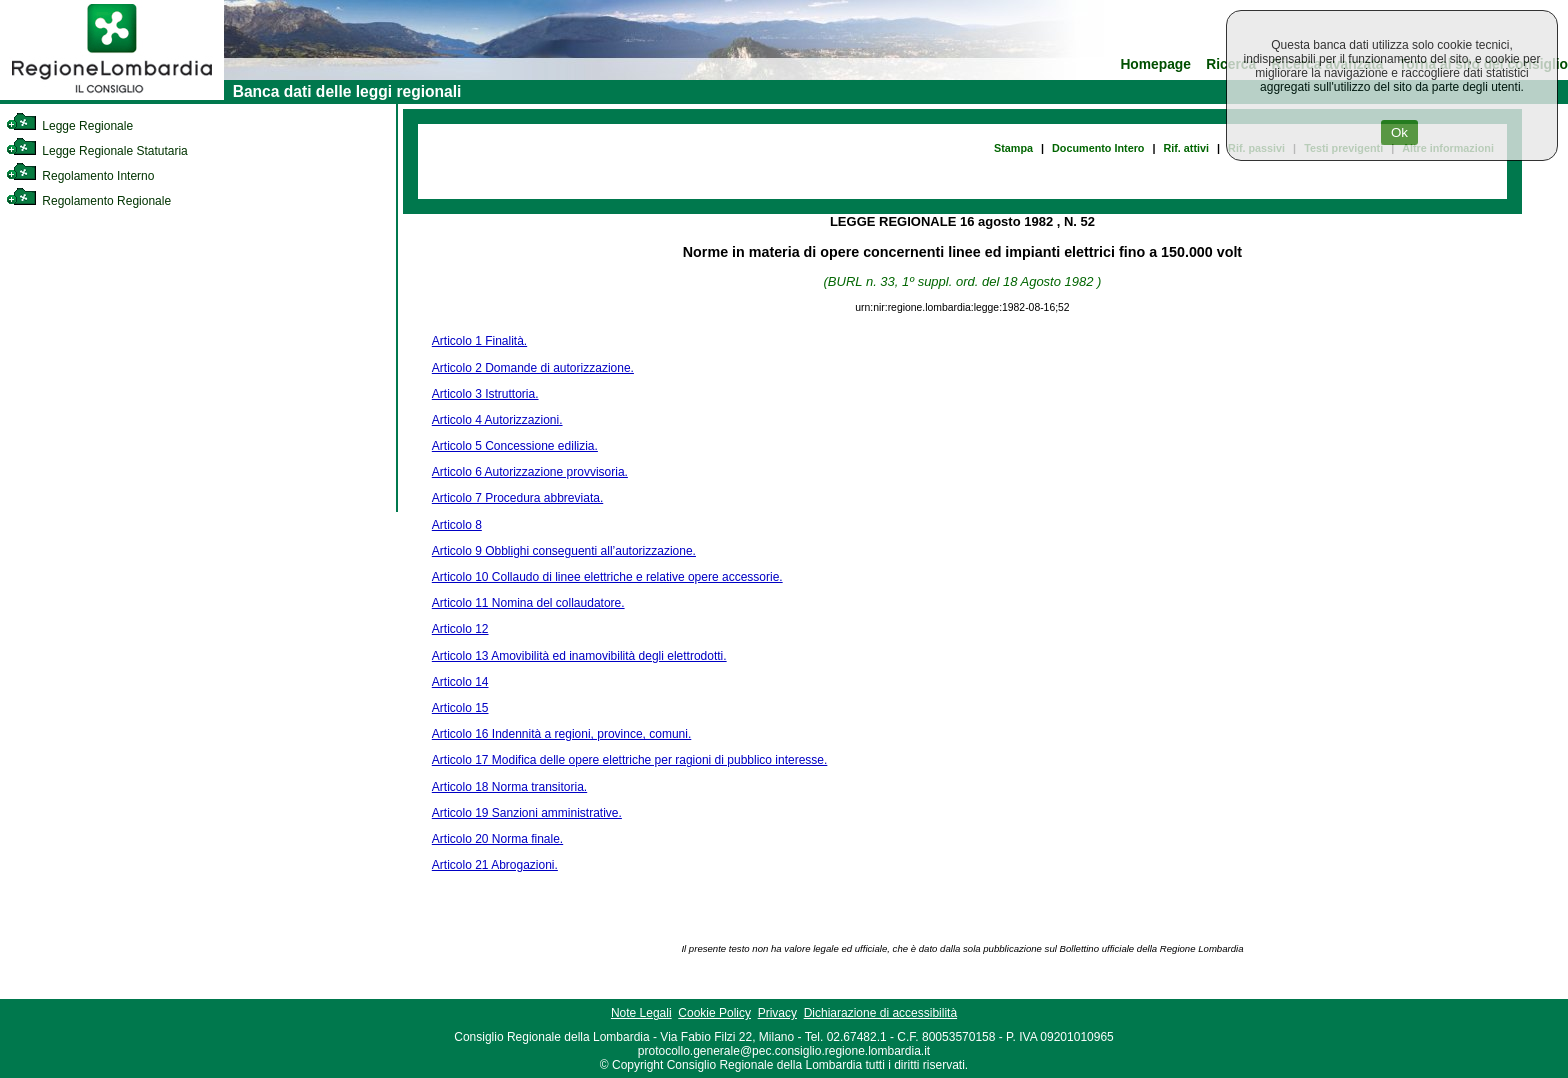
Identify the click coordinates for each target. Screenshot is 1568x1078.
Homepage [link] (1155, 64)
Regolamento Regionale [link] (88, 201)
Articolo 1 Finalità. (479, 341)
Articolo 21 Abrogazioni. (495, 865)
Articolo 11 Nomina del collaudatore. (528, 603)
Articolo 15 (460, 708)
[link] (112, 96)
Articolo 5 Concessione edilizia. (515, 446)
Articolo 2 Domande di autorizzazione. (533, 368)
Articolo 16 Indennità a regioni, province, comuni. (561, 734)
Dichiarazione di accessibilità (880, 1013)
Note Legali (641, 1013)
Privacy (777, 1013)
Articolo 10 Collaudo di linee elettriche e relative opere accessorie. (607, 577)
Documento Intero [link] (1098, 148)
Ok (1399, 132)
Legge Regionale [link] (69, 126)
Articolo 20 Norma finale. (497, 839)
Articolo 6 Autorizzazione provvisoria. (530, 472)
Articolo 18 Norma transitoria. (509, 787)
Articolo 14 (460, 682)
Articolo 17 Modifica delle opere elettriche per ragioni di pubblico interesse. (630, 760)
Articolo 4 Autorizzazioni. (497, 420)
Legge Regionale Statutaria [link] (97, 151)
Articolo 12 (460, 629)
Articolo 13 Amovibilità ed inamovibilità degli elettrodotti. (579, 656)
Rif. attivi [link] (1186, 148)
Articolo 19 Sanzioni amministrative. (527, 813)
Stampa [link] (1013, 148)
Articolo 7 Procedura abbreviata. (517, 498)
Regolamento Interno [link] (80, 176)
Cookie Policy (714, 1013)
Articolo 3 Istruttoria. (485, 394)
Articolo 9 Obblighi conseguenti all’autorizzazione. (564, 551)
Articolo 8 (457, 525)
